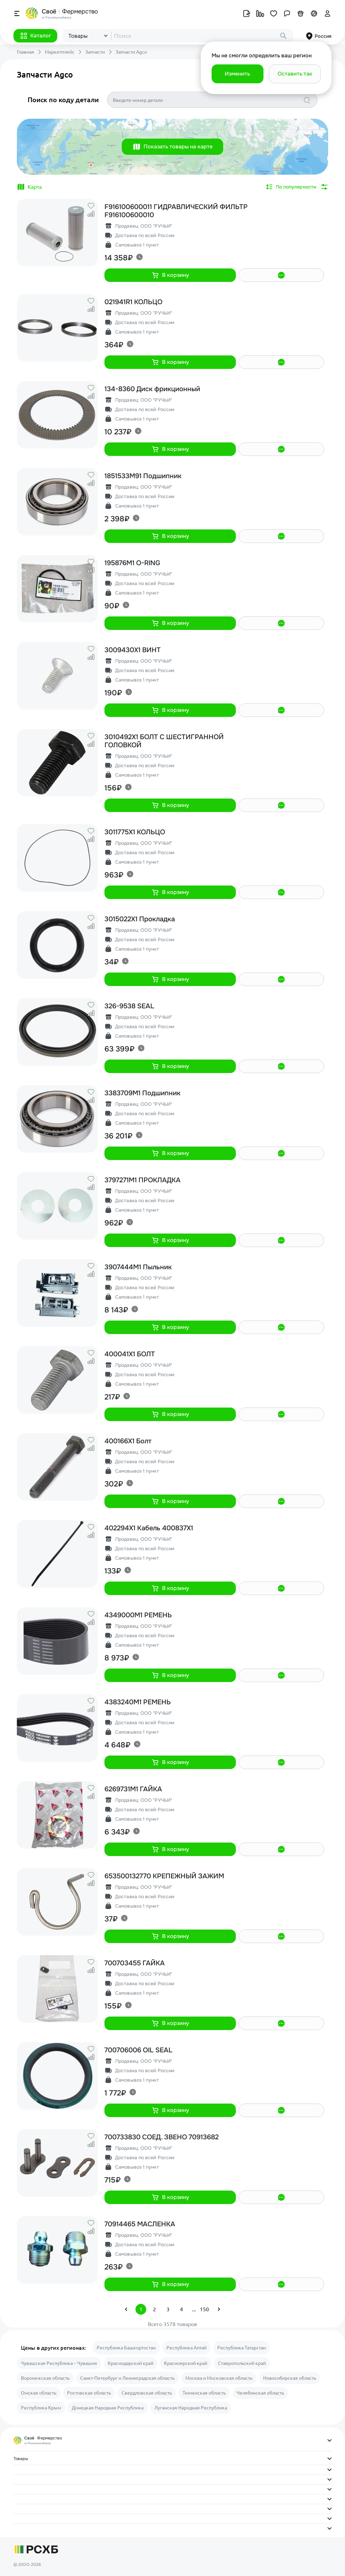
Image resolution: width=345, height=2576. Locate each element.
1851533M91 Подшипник (143, 476)
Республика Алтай (186, 2347)
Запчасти (95, 52)
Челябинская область (260, 2393)
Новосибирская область (289, 2378)
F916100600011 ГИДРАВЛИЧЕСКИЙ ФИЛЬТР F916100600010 (176, 211)
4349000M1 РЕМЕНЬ (138, 1615)
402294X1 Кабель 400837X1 (148, 1528)
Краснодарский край (130, 2363)
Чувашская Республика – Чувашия (59, 2363)
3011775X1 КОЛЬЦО (134, 832)
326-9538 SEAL (129, 1006)
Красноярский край (185, 2363)
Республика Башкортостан (126, 2347)
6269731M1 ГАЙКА (133, 1789)
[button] (35, 35)
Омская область (38, 2393)
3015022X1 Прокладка (139, 919)
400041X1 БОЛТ (129, 1354)
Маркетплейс (59, 52)
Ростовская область (89, 2393)
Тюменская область (204, 2393)
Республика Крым (41, 2407)
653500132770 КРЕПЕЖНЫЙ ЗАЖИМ (164, 1876)
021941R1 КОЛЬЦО (133, 302)
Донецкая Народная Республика (108, 2407)
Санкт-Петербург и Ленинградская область (127, 2378)
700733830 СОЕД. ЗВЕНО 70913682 (161, 2137)
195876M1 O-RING (132, 563)
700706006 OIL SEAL (138, 2050)
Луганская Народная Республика (190, 2407)
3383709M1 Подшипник (142, 1093)
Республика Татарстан (241, 2347)
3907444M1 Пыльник (138, 1267)
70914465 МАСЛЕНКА (139, 2224)
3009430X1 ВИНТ (132, 650)
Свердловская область (147, 2393)
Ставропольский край (242, 2363)
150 (204, 2309)
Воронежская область (45, 2378)
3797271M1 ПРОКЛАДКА (142, 1180)
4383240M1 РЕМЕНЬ (137, 1702)
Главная (25, 52)
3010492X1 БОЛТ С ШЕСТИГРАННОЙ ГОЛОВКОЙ (164, 741)
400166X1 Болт (128, 1441)
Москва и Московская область (218, 2378)
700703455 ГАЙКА (134, 1963)
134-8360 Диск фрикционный (152, 389)
